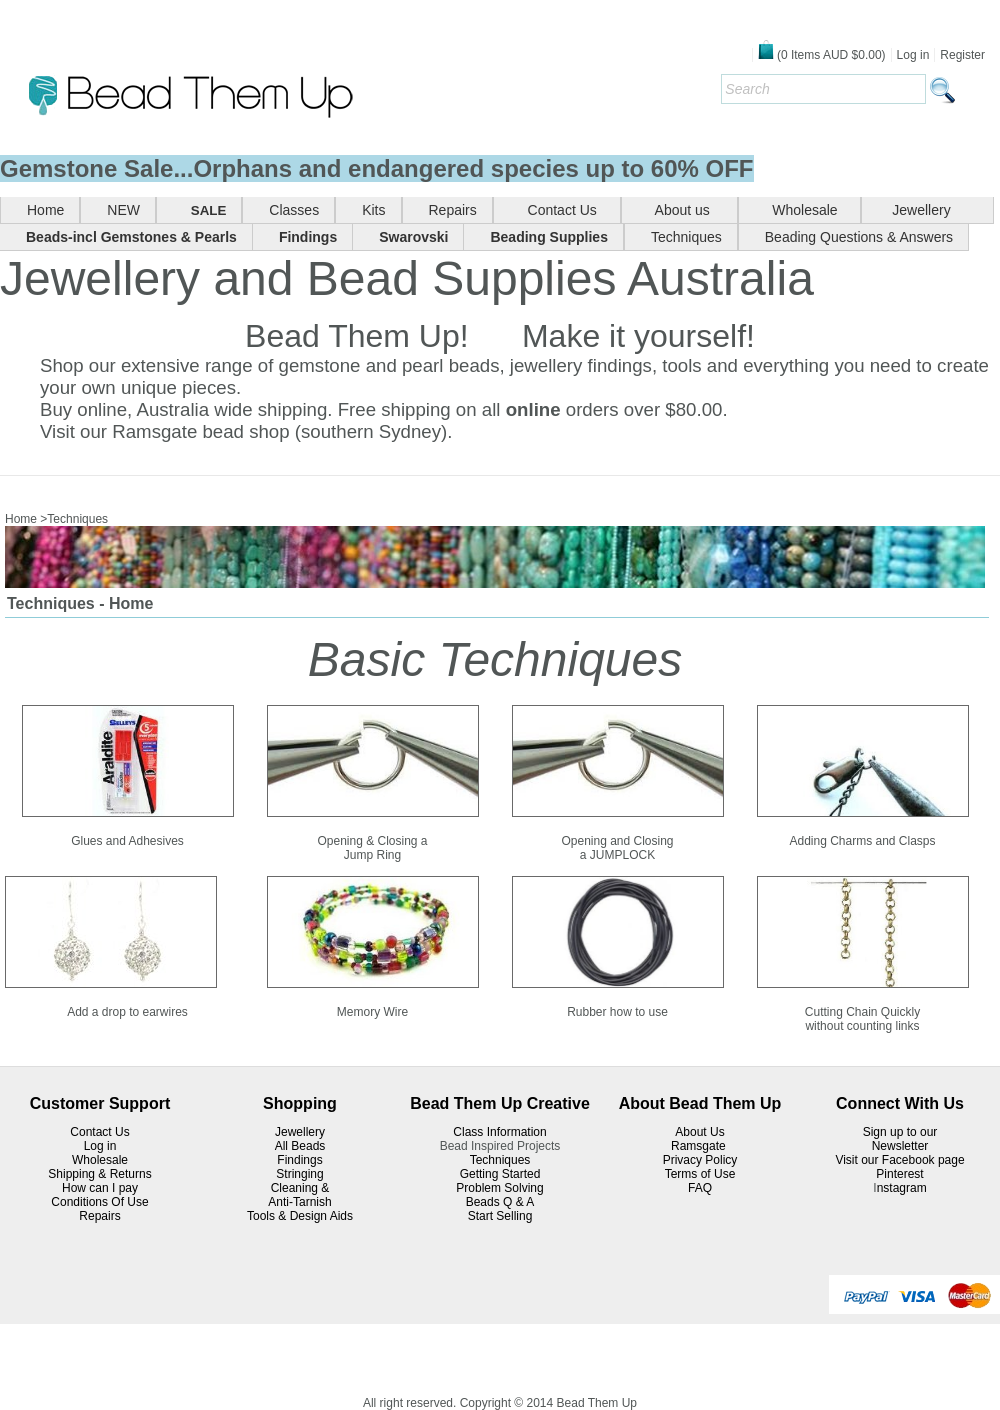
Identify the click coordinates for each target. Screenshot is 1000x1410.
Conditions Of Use (99, 1202)
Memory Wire (372, 1012)
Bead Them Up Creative (500, 1103)
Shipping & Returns (99, 1174)
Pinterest (899, 1174)
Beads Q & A (500, 1202)
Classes (294, 210)
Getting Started (500, 1174)
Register (962, 55)
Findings (299, 1160)
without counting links (862, 1026)
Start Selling (500, 1216)
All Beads (300, 1146)
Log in (913, 55)
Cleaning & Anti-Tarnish (299, 1195)
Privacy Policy (700, 1160)
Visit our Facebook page (899, 1160)
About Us (699, 1132)
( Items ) (822, 55)
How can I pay (100, 1188)
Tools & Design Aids (300, 1216)
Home (45, 210)
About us (685, 210)
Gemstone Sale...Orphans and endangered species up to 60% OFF (377, 168)
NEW (123, 210)
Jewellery (932, 210)
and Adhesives (145, 841)
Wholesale (805, 210)
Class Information (499, 1132)
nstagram (902, 1188)
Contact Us (562, 210)
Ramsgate (700, 1146)
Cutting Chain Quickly (862, 1012)
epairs (104, 1216)
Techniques (686, 237)
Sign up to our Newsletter (900, 1139)
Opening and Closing (617, 841)
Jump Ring (372, 855)
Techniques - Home (80, 603)
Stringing (299, 1174)
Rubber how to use (617, 1012)
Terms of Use (700, 1174)
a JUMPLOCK (617, 855)
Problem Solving (499, 1188)
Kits (373, 210)
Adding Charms (830, 841)
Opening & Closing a (372, 841)
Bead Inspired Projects (500, 1146)
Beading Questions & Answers (859, 237)
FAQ (700, 1188)
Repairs (453, 210)
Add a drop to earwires (127, 1012)
